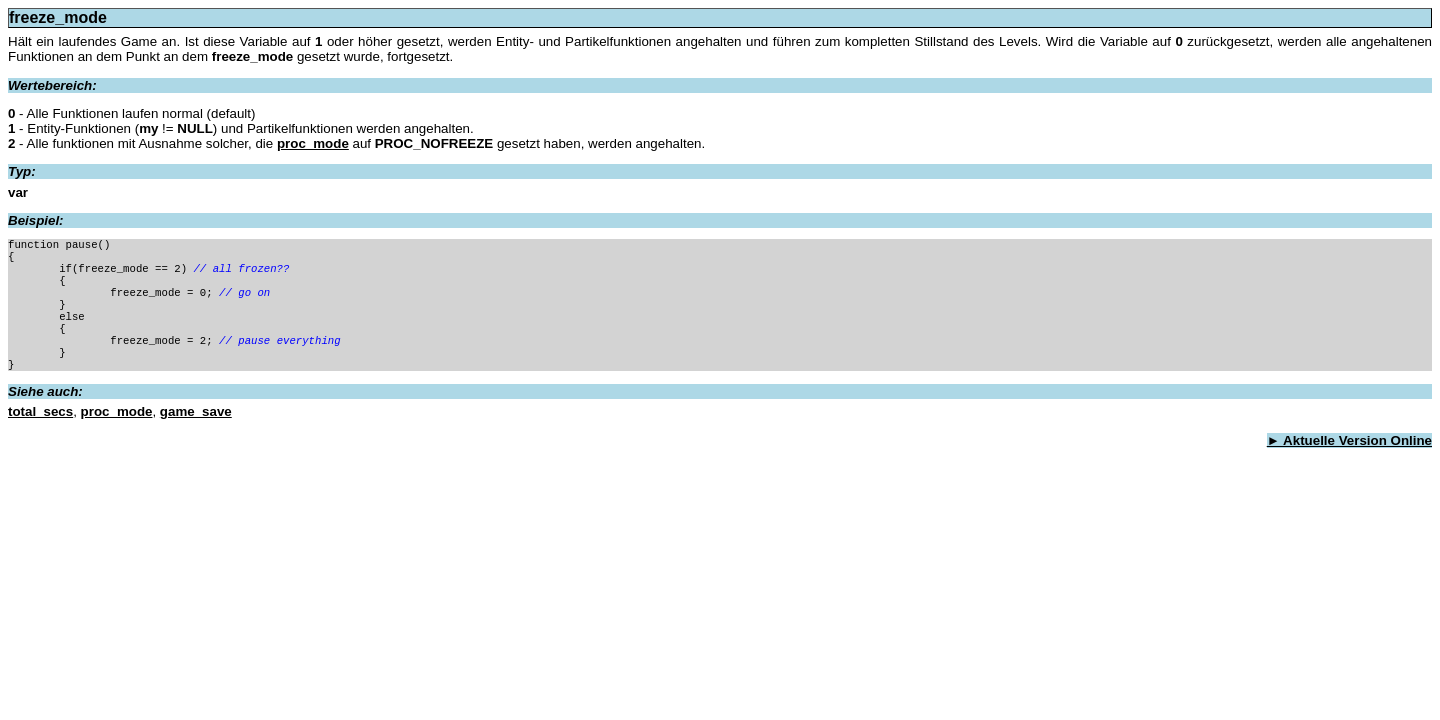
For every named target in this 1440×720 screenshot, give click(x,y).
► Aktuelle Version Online (1349, 442)
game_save (196, 413)
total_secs (40, 413)
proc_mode (313, 143)
